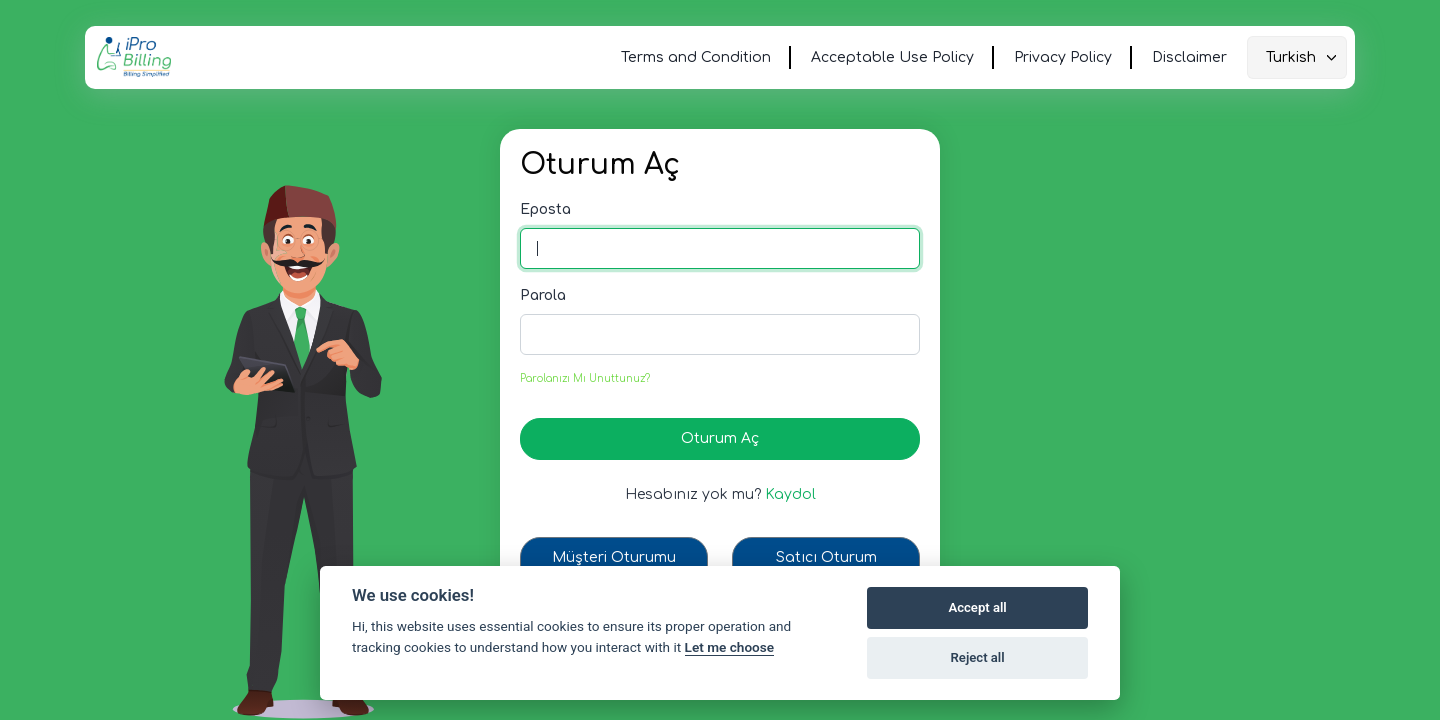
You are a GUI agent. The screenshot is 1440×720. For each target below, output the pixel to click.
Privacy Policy (1063, 57)
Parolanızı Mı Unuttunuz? (585, 378)
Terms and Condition (696, 57)
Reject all (978, 657)
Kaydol (790, 494)
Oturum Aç (720, 438)
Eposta (545, 209)
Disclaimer (1189, 57)
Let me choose (729, 647)
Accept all (977, 607)
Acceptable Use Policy (892, 57)
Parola (543, 295)
